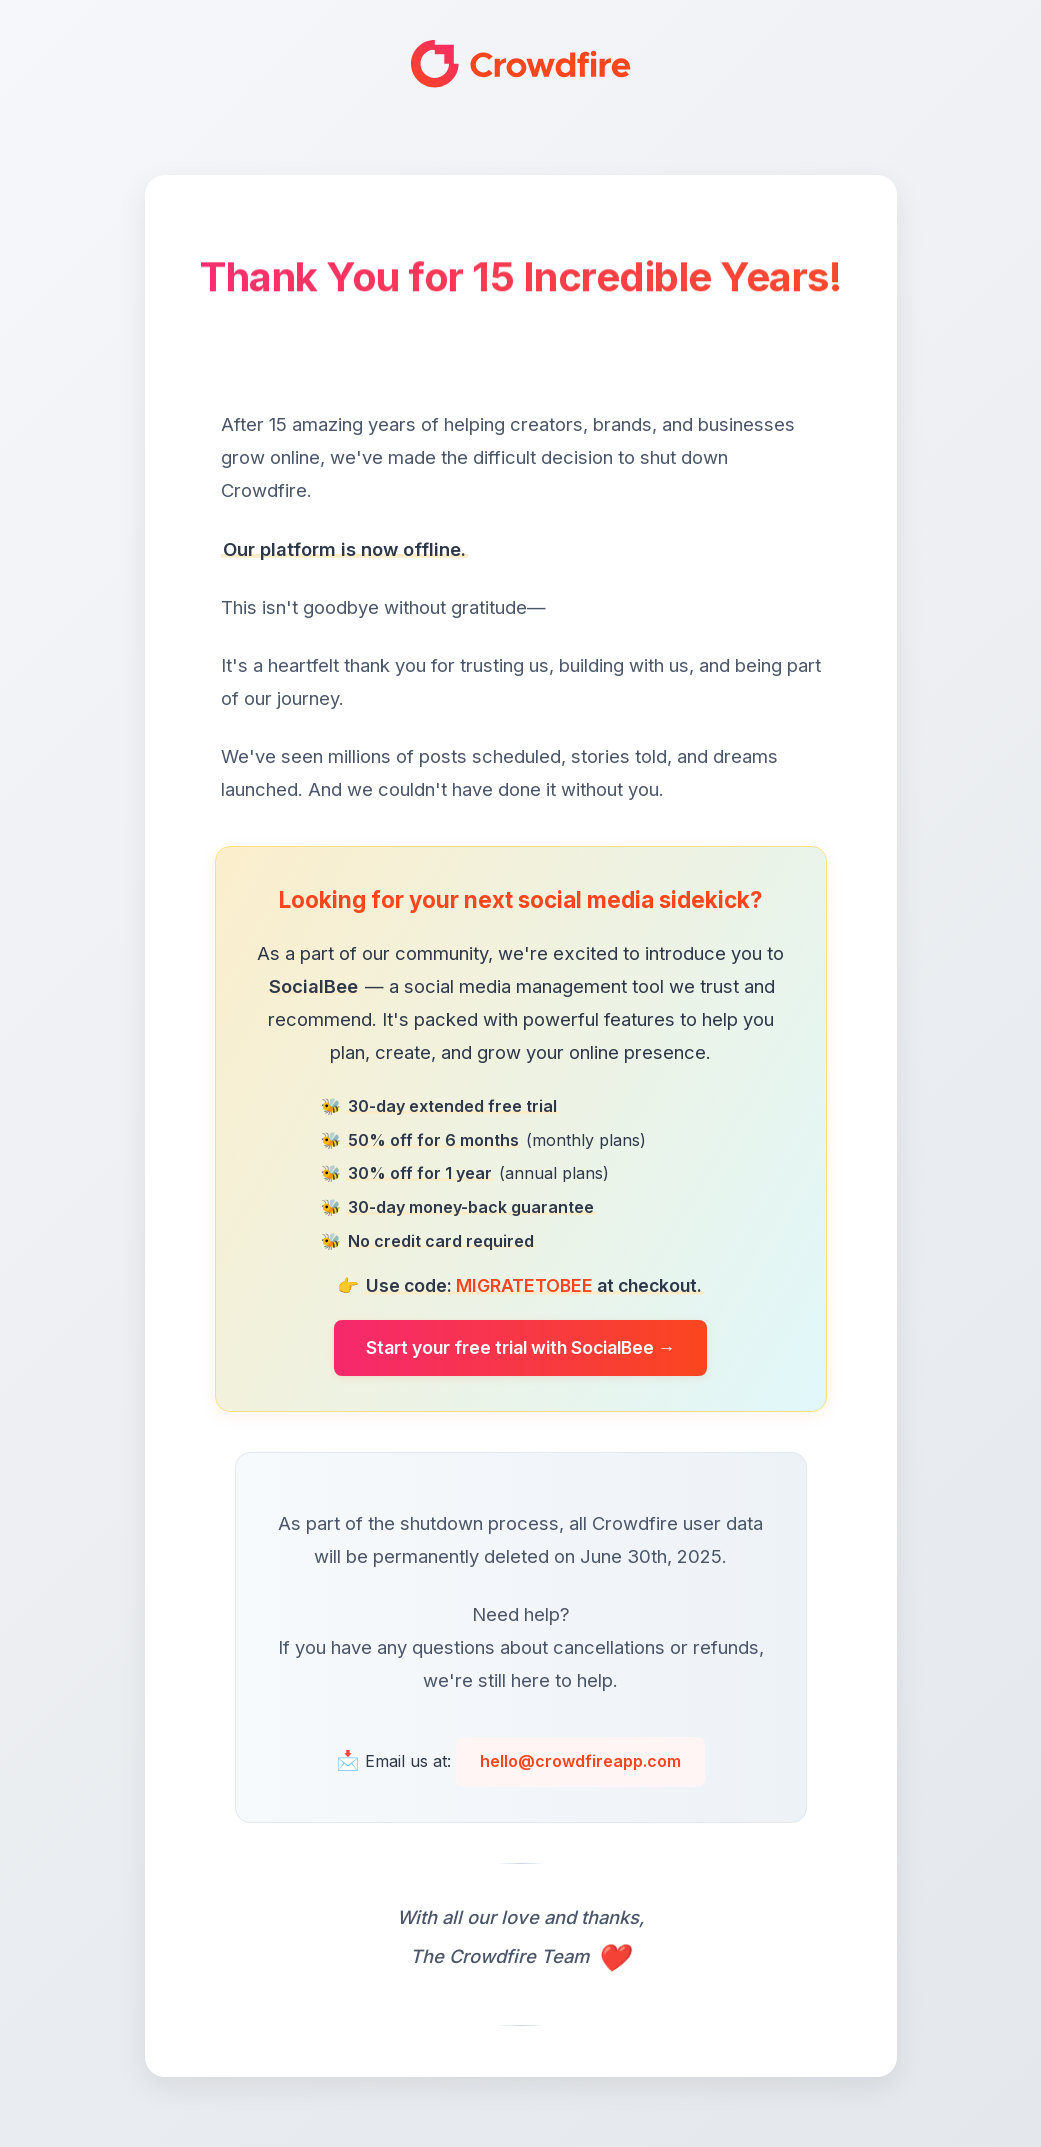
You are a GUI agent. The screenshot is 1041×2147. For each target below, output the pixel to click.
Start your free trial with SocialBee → (521, 1347)
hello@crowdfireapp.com (580, 1761)
